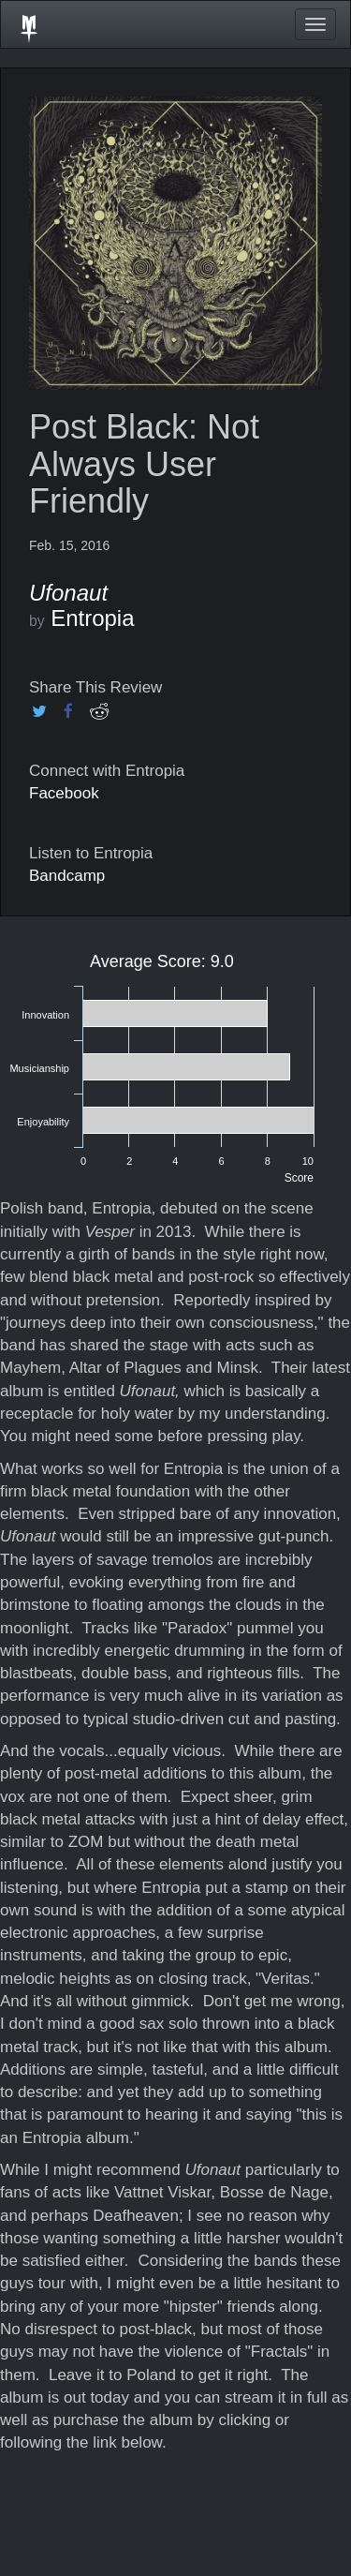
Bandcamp (67, 876)
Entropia (92, 618)
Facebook (64, 793)
